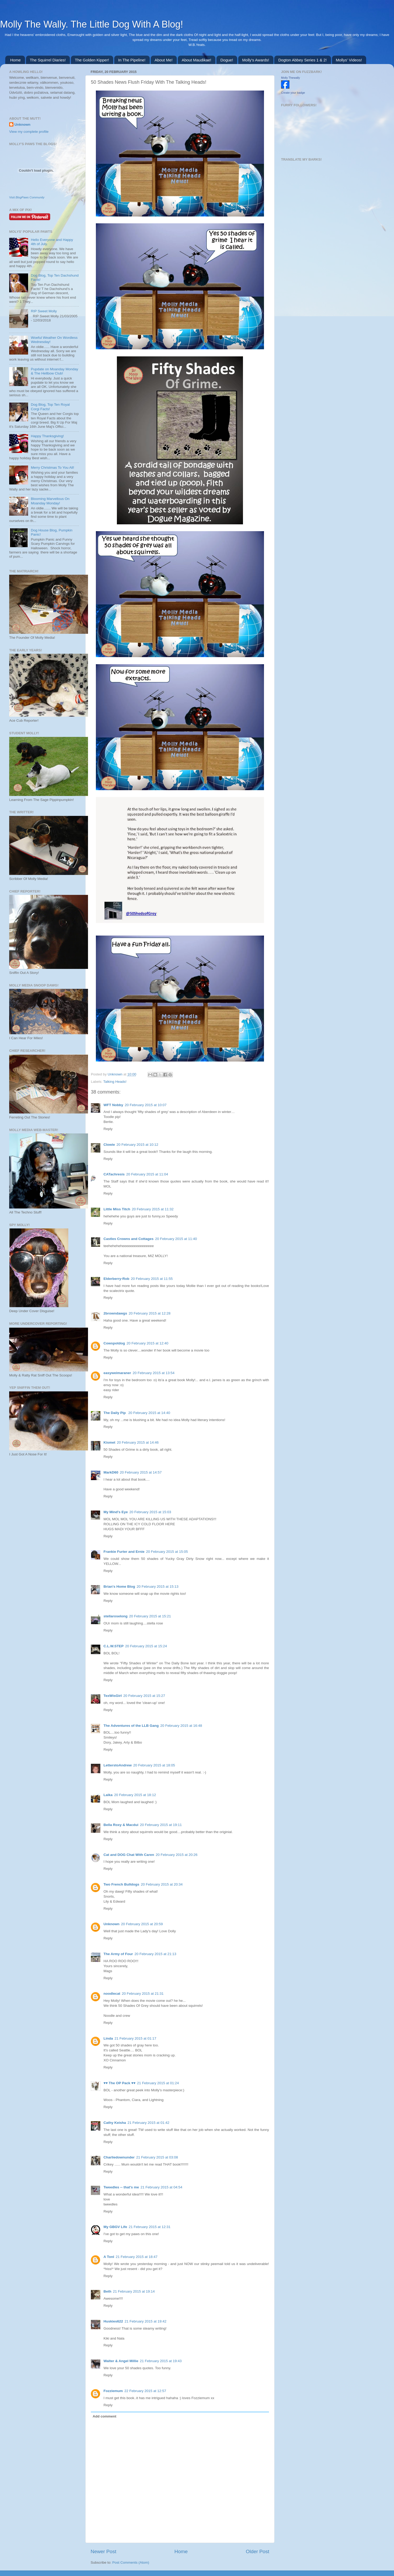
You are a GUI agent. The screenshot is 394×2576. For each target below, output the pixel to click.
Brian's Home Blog (119, 1586)
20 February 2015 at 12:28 (149, 1313)
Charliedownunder (119, 2157)
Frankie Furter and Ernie (123, 1552)
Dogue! (226, 60)
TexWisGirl (112, 1696)
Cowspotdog (114, 1343)
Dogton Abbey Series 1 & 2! (302, 60)
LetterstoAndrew (117, 1765)
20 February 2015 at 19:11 (161, 1825)
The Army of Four (118, 1954)
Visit (26, 197)
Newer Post (103, 2551)
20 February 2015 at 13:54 (153, 1373)
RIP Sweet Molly (44, 311)
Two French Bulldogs (121, 1884)
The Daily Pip (115, 1413)
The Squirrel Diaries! (48, 60)
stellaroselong (115, 1616)
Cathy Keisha (114, 2123)
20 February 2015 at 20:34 (162, 1884)
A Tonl (108, 2257)
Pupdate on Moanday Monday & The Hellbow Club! (54, 371)
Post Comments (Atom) (130, 2562)
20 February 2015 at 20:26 (177, 1855)
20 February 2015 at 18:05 (154, 1765)
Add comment (104, 2416)
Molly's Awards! (255, 60)
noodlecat (111, 1994)
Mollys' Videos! (349, 60)
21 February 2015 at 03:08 (157, 2157)
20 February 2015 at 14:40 (149, 1413)
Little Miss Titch (116, 1209)
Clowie (109, 1145)
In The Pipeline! (132, 60)
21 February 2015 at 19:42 (145, 2321)
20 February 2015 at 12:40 (147, 1343)
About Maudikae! (196, 60)
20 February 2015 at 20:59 (142, 1924)
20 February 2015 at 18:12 (135, 1795)
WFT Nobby (113, 1105)
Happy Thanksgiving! (47, 436)
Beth (107, 2291)
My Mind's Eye (115, 1512)
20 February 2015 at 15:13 (157, 1586)
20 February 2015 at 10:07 (146, 1105)
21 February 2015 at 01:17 (135, 2038)
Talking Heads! (115, 1082)
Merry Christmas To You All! (52, 467)
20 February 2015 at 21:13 (155, 1954)
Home (15, 60)
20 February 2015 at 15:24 (146, 1646)
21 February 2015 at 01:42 (148, 2123)
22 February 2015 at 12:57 (145, 2391)
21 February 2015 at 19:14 (134, 2291)
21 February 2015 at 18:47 (137, 2257)
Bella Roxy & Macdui (120, 1825)
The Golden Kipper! (92, 60)
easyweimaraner (117, 1373)
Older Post (257, 2551)
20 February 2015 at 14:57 (141, 1472)
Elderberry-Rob (116, 1279)
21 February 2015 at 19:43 (161, 2361)
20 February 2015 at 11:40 (176, 1239)
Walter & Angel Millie (120, 2361)
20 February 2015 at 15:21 (150, 1616)
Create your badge (293, 92)
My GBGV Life (115, 2227)
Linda (108, 2038)
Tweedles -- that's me (121, 2187)
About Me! (164, 60)
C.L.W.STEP (113, 1646)
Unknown (115, 1074)
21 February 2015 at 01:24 (158, 2083)
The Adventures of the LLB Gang (131, 1726)
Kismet (109, 1442)
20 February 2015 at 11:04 (147, 1174)
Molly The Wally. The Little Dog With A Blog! (91, 24)
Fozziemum (113, 2391)
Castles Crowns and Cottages (128, 1239)
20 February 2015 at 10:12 (137, 1145)
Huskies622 (113, 2321)
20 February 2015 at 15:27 (144, 1696)
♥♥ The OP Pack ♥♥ (119, 2083)
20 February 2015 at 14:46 (138, 1442)
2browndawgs (115, 1313)
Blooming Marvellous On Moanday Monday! (50, 501)
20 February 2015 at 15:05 (167, 1552)
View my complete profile (29, 132)
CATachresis (114, 1174)
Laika (108, 1795)
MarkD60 (110, 1472)
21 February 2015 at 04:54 (161, 2187)
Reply (108, 1129)
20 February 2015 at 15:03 (150, 1512)
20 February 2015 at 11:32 (153, 1209)
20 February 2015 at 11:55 (152, 1279)
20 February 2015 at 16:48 (181, 1726)
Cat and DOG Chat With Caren (128, 1855)
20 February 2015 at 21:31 (143, 1994)
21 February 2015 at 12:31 (149, 2227)
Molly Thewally (290, 77)
